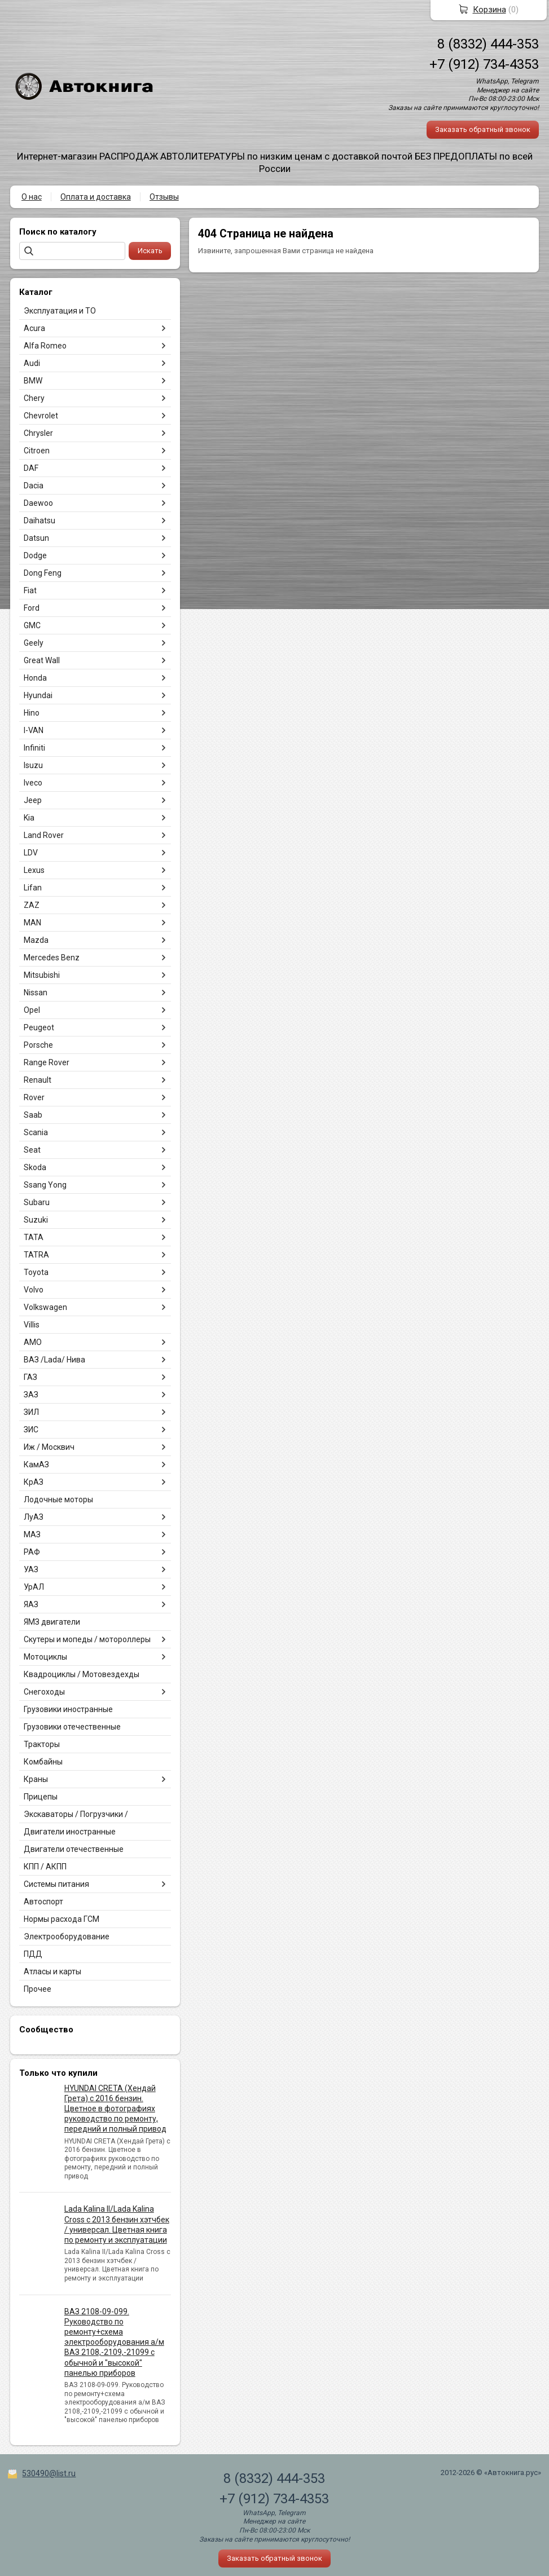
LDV (31, 852)
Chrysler (38, 433)
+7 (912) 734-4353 (484, 64)
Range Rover (46, 1062)
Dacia (33, 485)
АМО (33, 1342)
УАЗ (31, 1569)
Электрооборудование (66, 1936)
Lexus (34, 870)
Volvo (33, 1289)
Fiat (30, 590)
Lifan (33, 887)
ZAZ (31, 905)
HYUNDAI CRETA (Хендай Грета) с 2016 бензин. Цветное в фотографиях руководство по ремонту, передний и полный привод (115, 2109)
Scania (36, 1132)
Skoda (35, 1167)
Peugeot (39, 1027)
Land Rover (44, 835)
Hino (31, 712)
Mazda (36, 940)
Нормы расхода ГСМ (61, 1919)
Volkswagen (45, 1307)
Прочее (37, 1988)
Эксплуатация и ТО (60, 310)
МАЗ (32, 1534)
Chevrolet (41, 415)
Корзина (489, 10)
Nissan (35, 992)
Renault (37, 1079)
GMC (32, 625)
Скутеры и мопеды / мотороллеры (87, 1639)
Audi (32, 363)
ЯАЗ (31, 1604)
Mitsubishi (42, 975)
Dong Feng (43, 572)
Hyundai (38, 695)
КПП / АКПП (45, 1866)
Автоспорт (43, 1901)
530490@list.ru (49, 2473)
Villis (31, 1324)
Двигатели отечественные (74, 1849)
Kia (29, 817)
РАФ (32, 1551)
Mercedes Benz (52, 957)
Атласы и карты (52, 1971)
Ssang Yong (45, 1184)
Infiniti (34, 747)
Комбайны (43, 1761)
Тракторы (42, 1744)
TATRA (36, 1254)
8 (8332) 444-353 (488, 44)
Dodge (35, 555)
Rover (34, 1097)
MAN (32, 922)
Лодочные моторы (58, 1499)
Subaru (37, 1202)
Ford (31, 607)
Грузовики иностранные (68, 1709)
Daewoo (38, 503)
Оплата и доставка (95, 196)
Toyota (36, 1272)
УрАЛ (34, 1586)
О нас (31, 196)
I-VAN (33, 730)
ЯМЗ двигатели (52, 1621)
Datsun (36, 537)
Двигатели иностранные (70, 1831)
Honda (35, 677)
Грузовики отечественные (72, 1726)
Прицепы (41, 1796)
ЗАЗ (31, 1394)
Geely (33, 642)
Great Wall (42, 660)
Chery (34, 398)
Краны (36, 1779)
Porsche (38, 1044)
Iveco (33, 782)
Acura (34, 328)
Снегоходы (44, 1691)
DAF (31, 468)
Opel (32, 1009)
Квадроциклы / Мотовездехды (81, 1674)
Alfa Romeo (45, 345)
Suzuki (36, 1219)
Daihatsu (39, 520)
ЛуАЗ (33, 1516)
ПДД (33, 1954)
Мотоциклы (45, 1656)
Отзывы (164, 196)
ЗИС (31, 1429)
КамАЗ (36, 1464)
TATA (33, 1237)
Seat (32, 1149)
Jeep (33, 800)
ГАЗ (30, 1377)
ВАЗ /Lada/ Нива (54, 1359)
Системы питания (56, 1884)
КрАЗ (33, 1482)
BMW (33, 380)
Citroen (37, 450)
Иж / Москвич (49, 1447)
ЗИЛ (31, 1412)
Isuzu (33, 765)
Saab (33, 1114)
